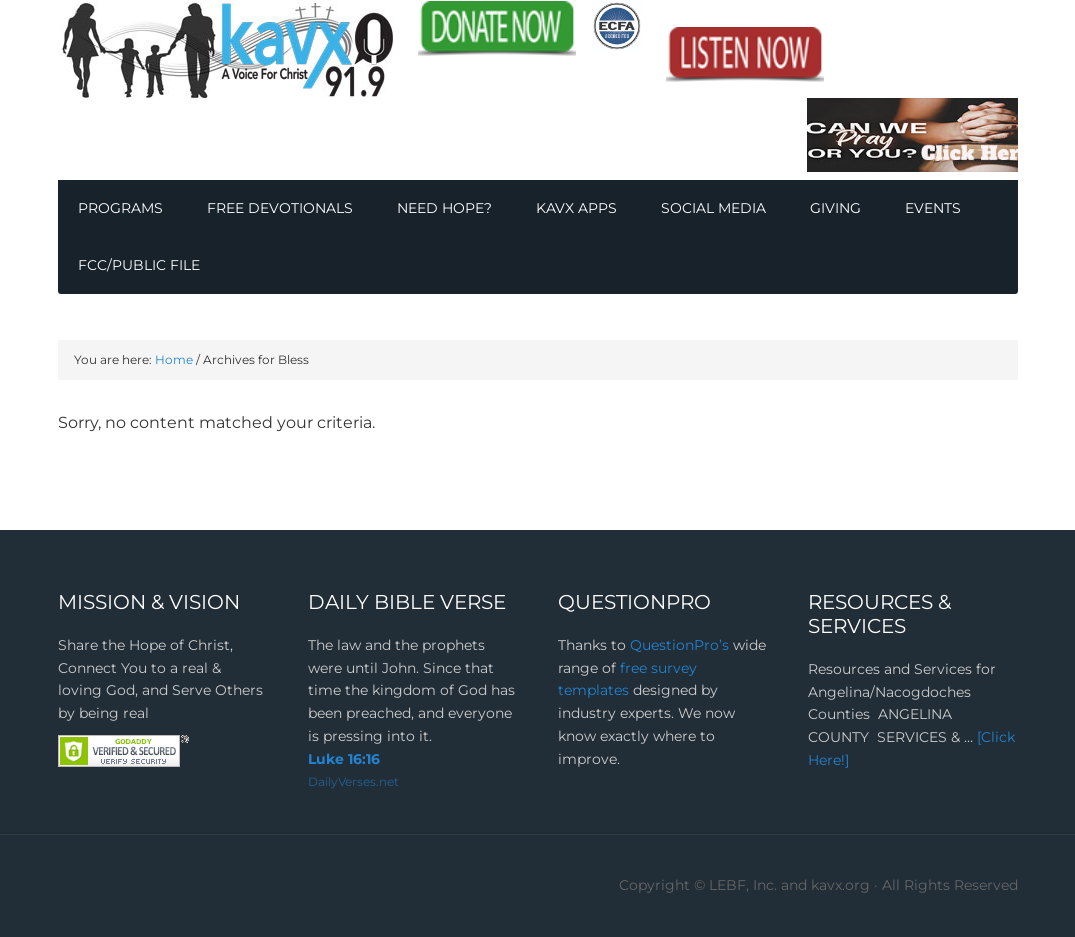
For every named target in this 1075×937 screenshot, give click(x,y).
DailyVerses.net (353, 781)
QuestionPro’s (681, 645)
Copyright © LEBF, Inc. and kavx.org (746, 885)
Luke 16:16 (344, 759)
